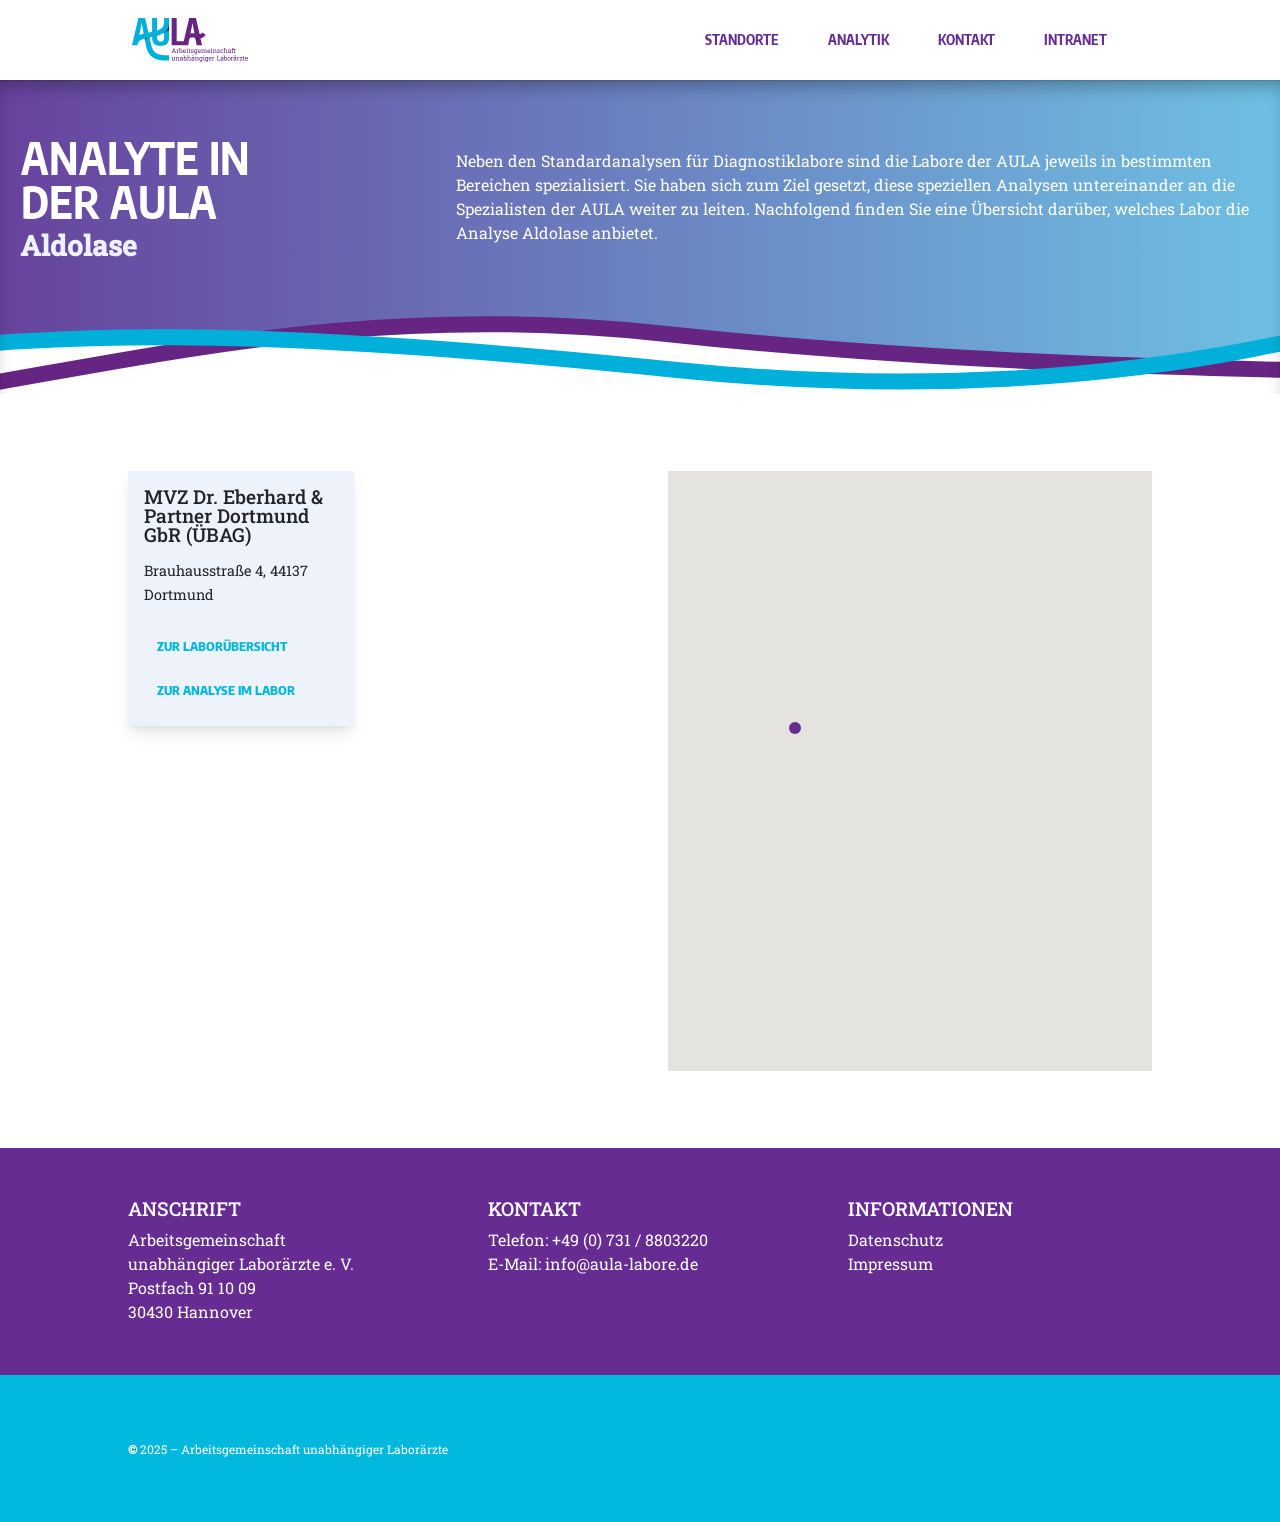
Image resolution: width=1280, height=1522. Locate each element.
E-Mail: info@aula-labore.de (593, 1263)
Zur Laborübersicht (222, 646)
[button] (795, 728)
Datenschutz (895, 1239)
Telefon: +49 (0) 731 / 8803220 (598, 1239)
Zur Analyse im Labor (226, 690)
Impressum (890, 1263)
